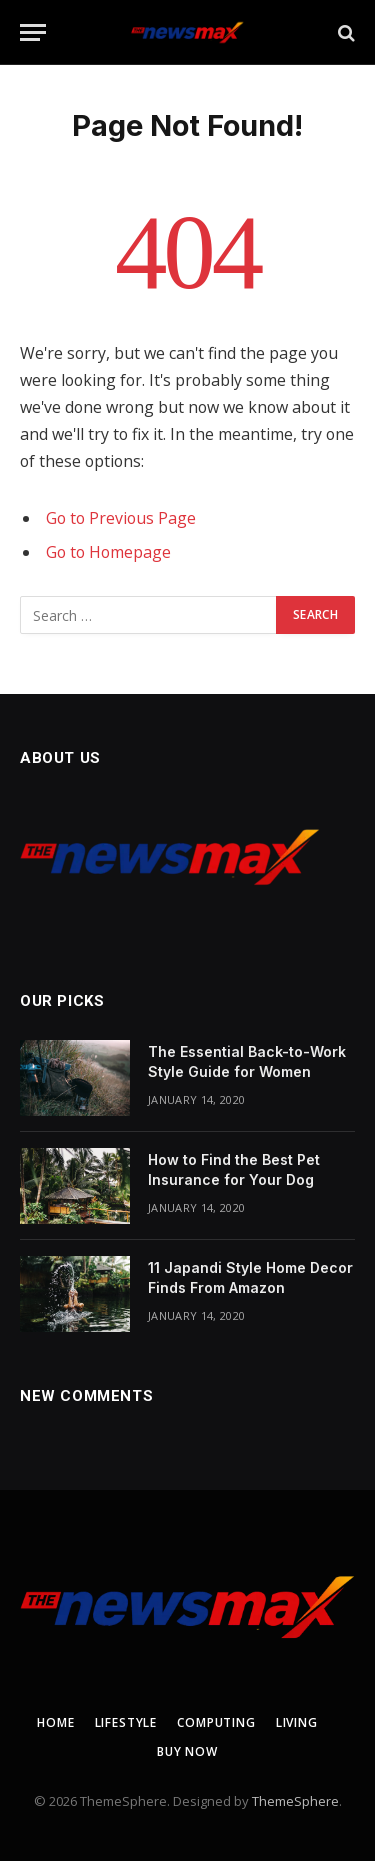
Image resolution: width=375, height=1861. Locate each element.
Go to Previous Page (121, 518)
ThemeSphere (295, 1801)
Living (297, 1722)
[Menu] (33, 32)
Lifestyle (126, 1722)
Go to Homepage (108, 552)
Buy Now (187, 1751)
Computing (216, 1722)
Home (55, 1722)
